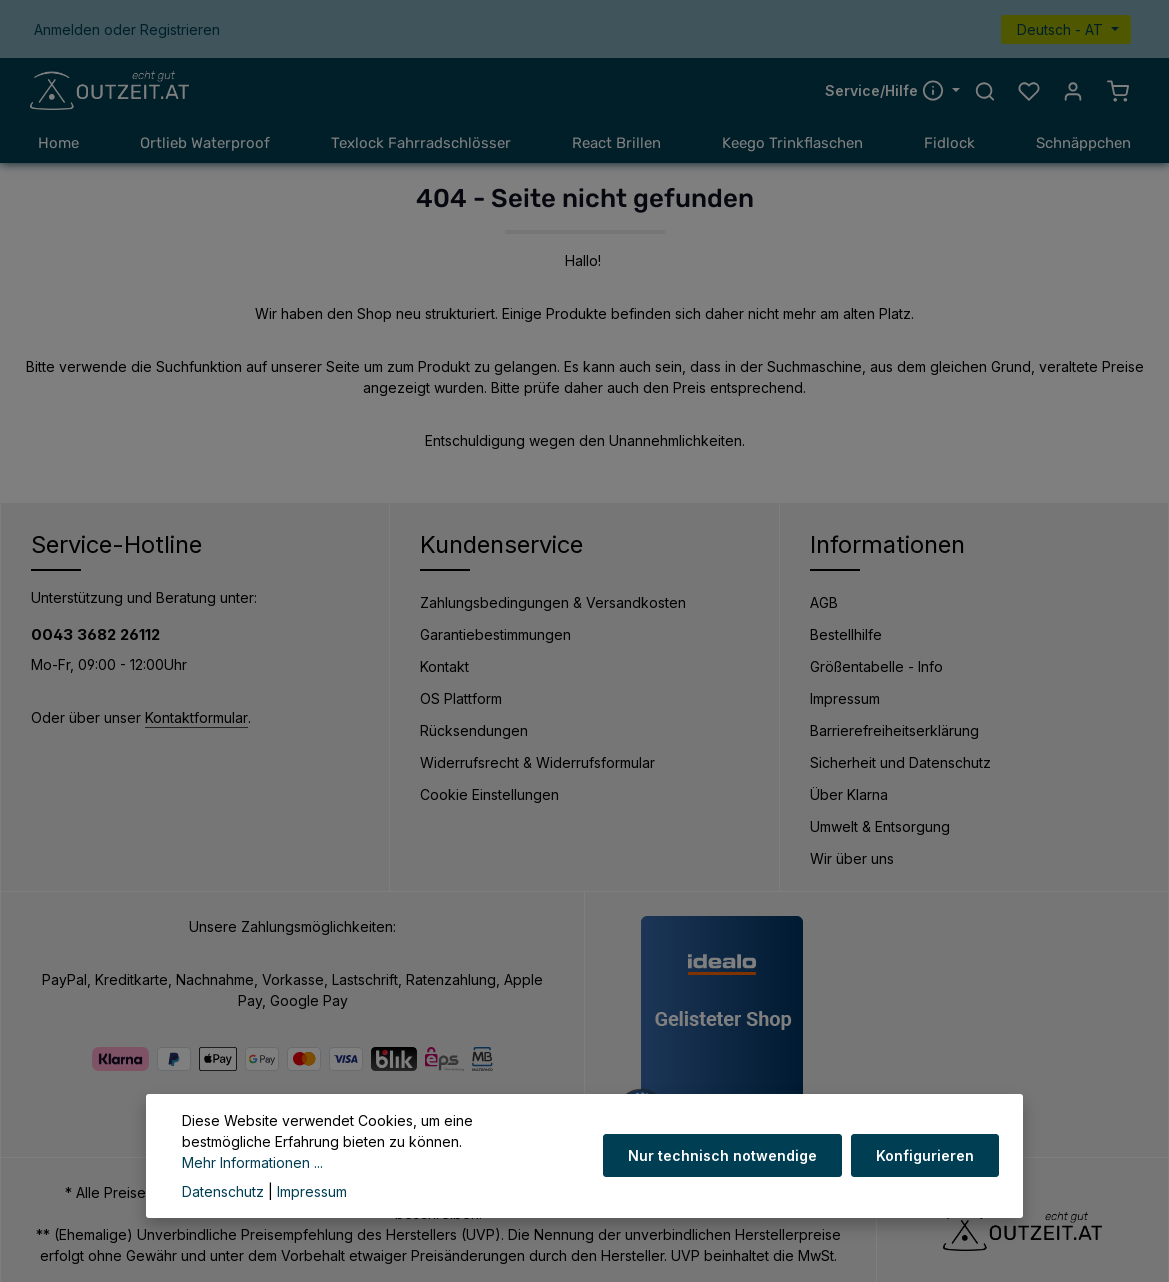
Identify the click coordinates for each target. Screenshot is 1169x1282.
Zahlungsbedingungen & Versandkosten (553, 602)
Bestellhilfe (846, 634)
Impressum (845, 698)
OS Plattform (461, 698)
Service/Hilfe (886, 90)
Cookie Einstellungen (489, 794)
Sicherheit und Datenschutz (900, 762)
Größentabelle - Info (876, 666)
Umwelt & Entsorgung (880, 826)
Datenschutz (223, 1191)
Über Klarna (849, 794)
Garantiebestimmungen (495, 634)
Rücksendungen (474, 730)
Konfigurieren (925, 1155)
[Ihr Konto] (1073, 91)
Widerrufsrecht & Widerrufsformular (537, 762)
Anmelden (67, 29)
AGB (824, 602)
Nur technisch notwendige (723, 1155)
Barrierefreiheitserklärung (894, 730)
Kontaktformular (196, 717)
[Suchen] (985, 91)
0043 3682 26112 (95, 634)
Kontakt (444, 666)
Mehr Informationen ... (252, 1162)
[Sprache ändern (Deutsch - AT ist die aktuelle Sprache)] (1066, 29)
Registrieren (180, 29)
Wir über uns (852, 858)
